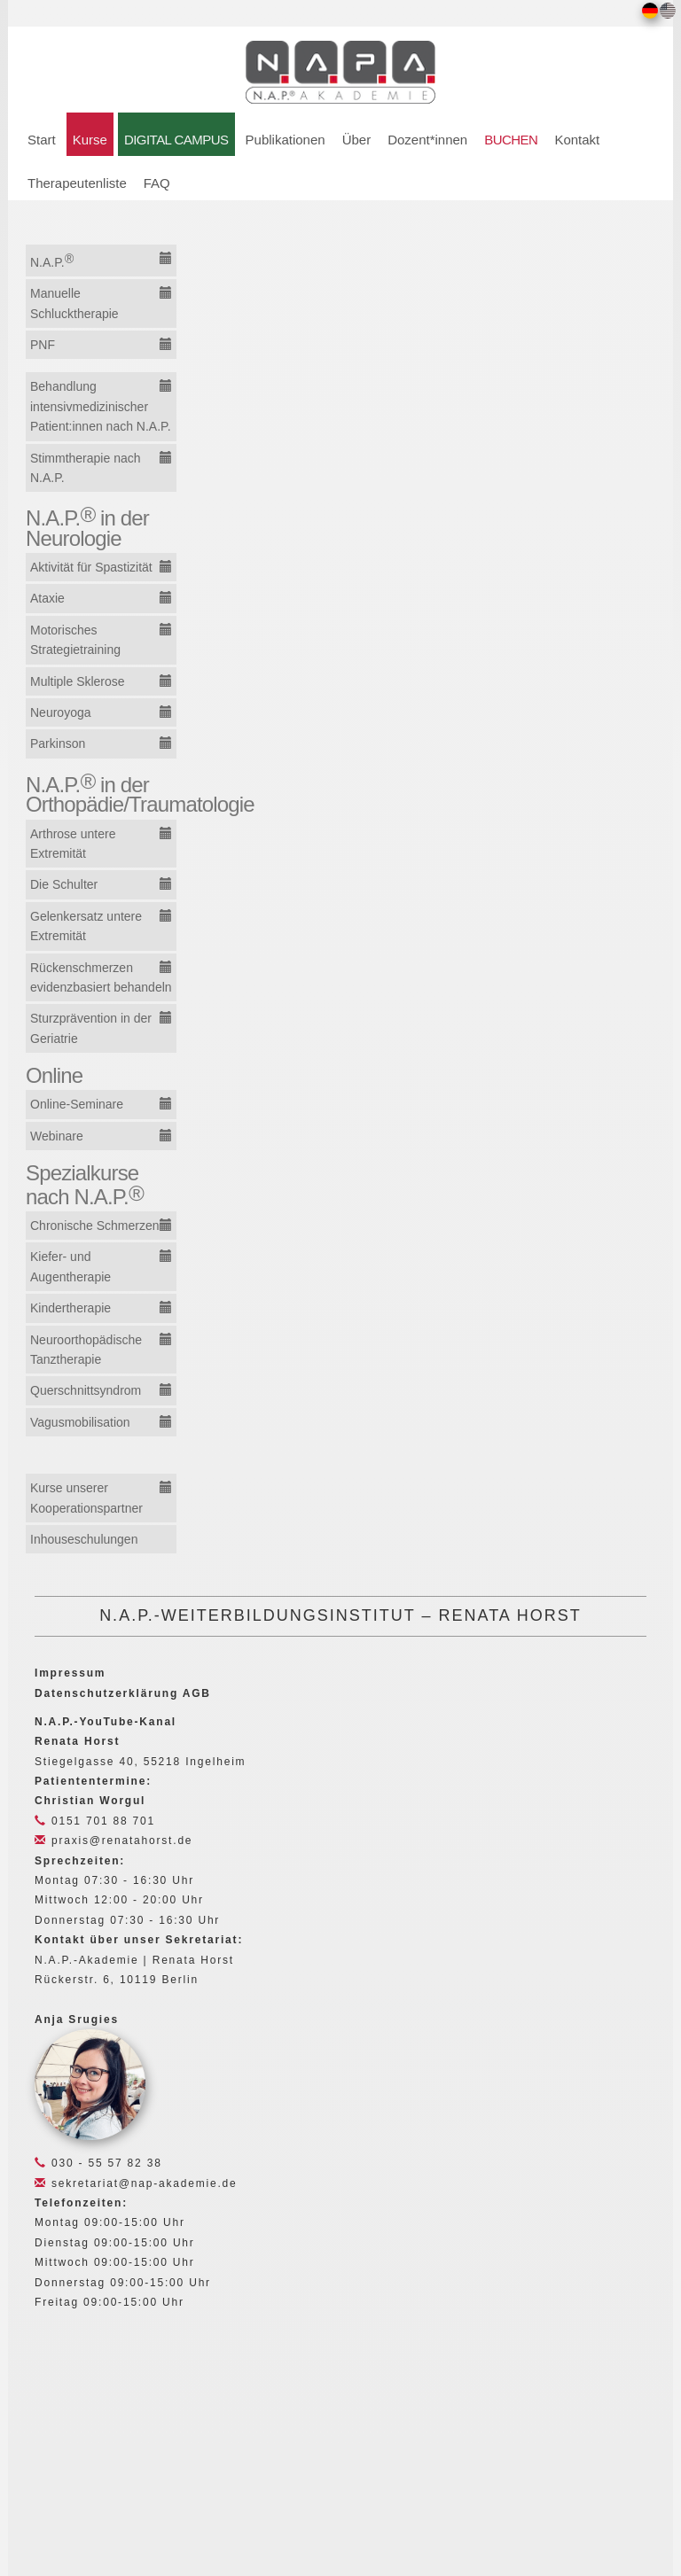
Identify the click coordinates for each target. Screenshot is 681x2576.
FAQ (157, 183)
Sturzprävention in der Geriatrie (91, 1028)
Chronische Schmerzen (95, 1225)
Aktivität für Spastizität (91, 567)
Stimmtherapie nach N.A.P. (85, 468)
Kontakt (576, 139)
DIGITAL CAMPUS (176, 139)
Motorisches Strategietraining (75, 640)
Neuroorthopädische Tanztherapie (86, 1349)
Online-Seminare (76, 1104)
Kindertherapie (70, 1308)
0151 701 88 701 (95, 1821)
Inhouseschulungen (83, 1539)
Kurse (90, 139)
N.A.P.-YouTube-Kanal (105, 1722)
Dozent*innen (427, 139)
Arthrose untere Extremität (73, 843)
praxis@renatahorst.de (113, 1840)
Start (41, 139)
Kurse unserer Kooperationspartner (86, 1497)
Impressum (70, 1673)
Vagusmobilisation (80, 1422)
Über (357, 139)
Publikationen (285, 139)
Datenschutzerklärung (106, 1693)
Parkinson (57, 743)
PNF (42, 345)
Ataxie (47, 598)
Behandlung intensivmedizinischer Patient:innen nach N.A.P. (100, 406)
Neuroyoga (60, 712)
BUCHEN (510, 139)
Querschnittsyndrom (85, 1390)
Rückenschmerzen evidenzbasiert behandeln (101, 977)
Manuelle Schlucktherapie (74, 303)
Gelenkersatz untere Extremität (86, 926)
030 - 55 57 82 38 (98, 2163)
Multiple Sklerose (77, 681)
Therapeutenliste (77, 183)
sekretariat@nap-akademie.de (136, 2183)
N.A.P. (52, 260)
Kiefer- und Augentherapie (70, 1266)
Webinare (56, 1136)
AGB (197, 1693)
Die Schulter (64, 884)
